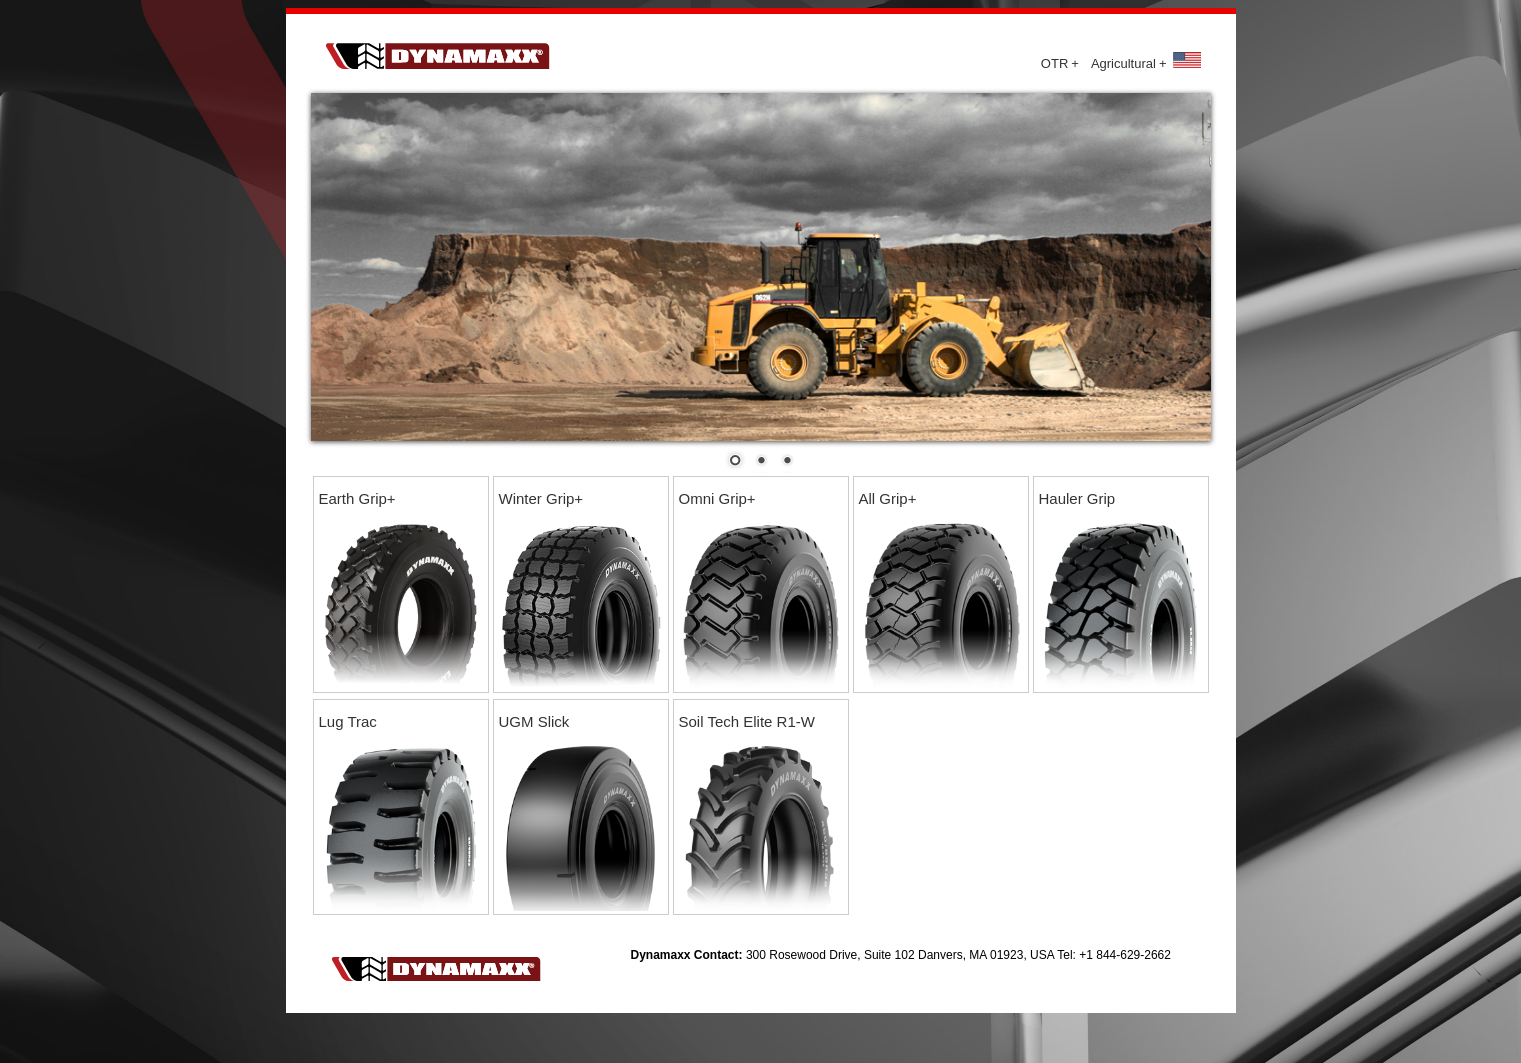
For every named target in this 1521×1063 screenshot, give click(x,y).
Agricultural (1129, 63)
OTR (1060, 63)
